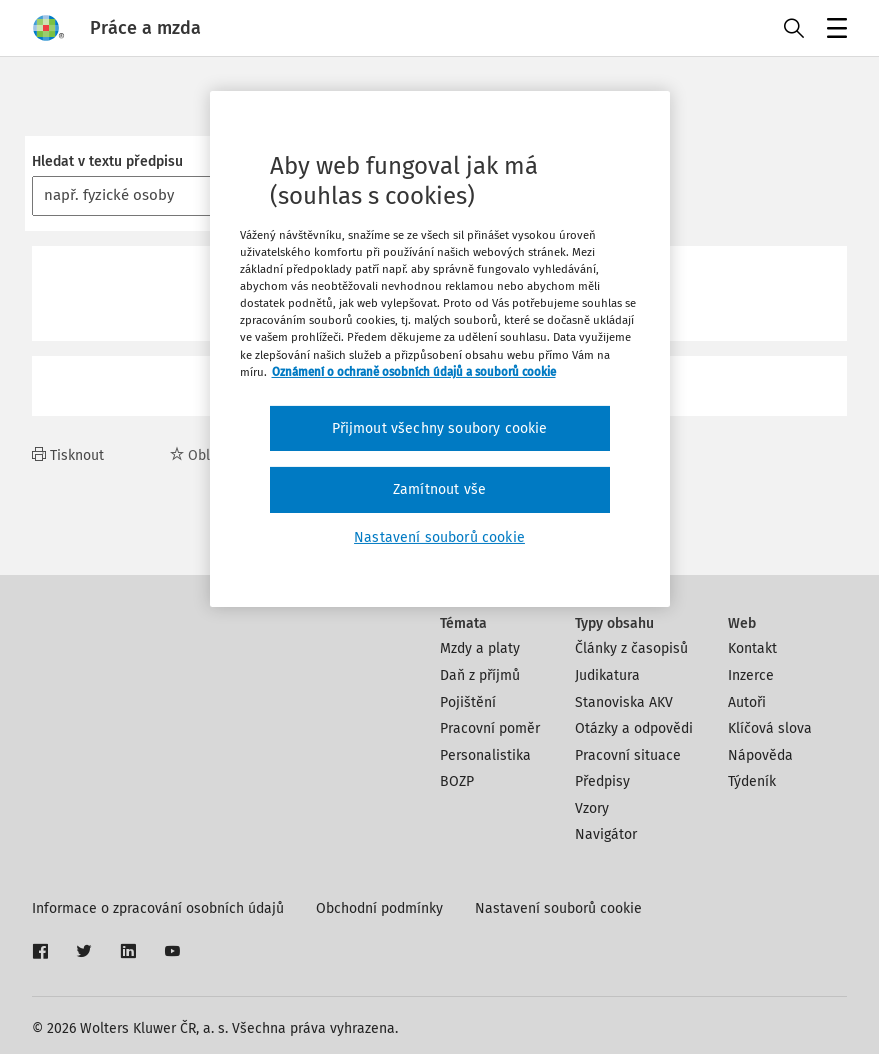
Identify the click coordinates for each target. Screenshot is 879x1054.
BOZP (457, 781)
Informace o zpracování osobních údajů (158, 908)
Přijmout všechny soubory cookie (440, 428)
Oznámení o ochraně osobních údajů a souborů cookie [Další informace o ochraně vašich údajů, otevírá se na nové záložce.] (414, 372)
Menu (833, 30)
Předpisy (602, 781)
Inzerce (751, 675)
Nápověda (760, 755)
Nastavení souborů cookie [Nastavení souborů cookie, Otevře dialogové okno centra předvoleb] (439, 537)
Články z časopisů (631, 648)
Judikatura (607, 675)
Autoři (747, 702)
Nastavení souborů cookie (558, 908)
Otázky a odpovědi (634, 728)
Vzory (592, 808)
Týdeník (752, 781)
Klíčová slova (770, 728)
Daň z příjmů (480, 675)
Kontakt (752, 648)
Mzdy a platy (480, 648)
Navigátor (606, 834)
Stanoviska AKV (624, 702)
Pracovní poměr (490, 728)
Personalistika (485, 755)
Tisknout (68, 455)
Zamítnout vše (439, 489)
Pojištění (468, 702)
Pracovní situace (628, 755)
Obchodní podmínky (379, 908)
